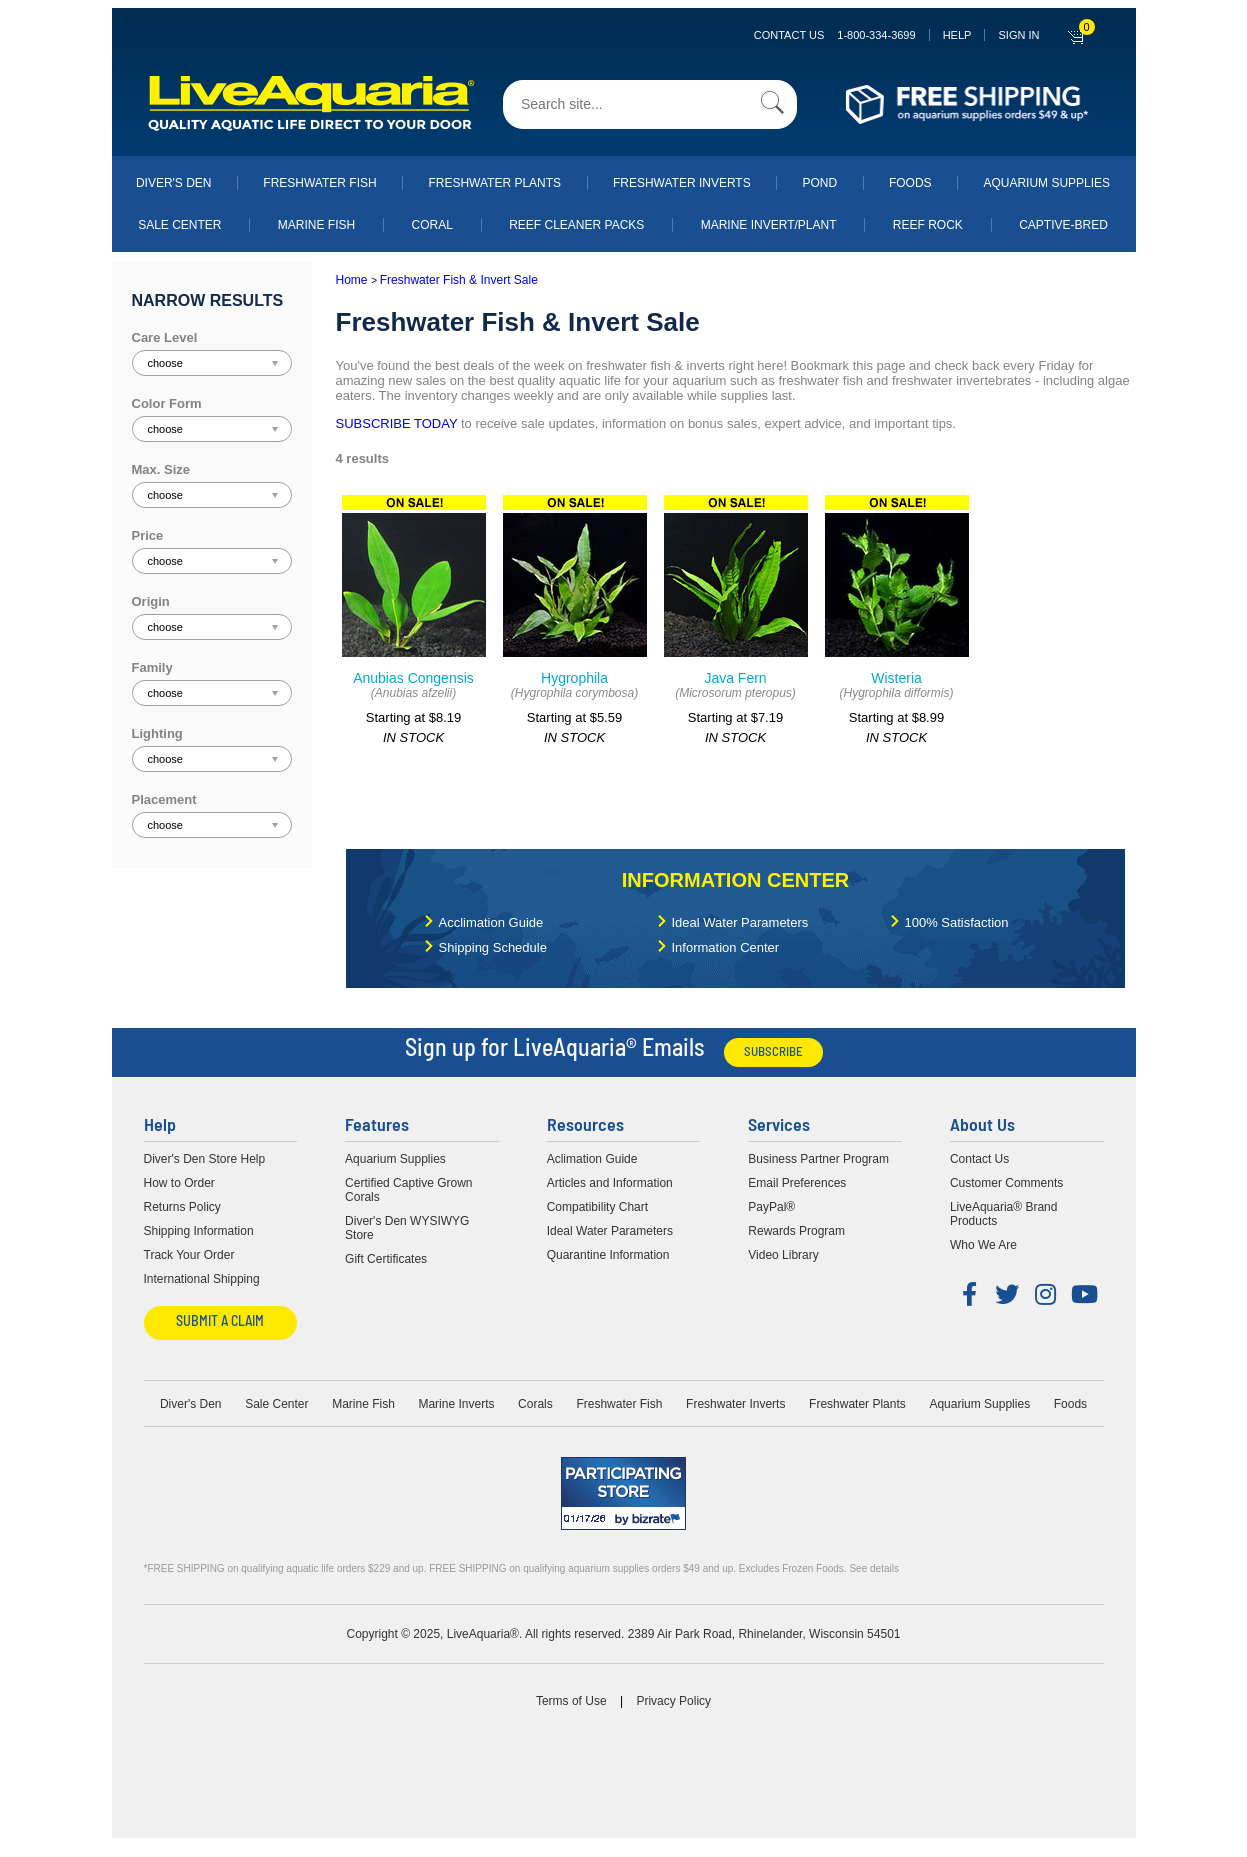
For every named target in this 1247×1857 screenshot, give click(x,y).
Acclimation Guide (491, 922)
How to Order (179, 1183)
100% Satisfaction (957, 922)
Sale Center (179, 225)
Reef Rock (928, 225)
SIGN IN (1018, 35)
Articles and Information (610, 1183)
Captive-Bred (1063, 225)
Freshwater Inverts (682, 183)
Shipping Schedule (493, 947)
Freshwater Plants (494, 183)
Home (352, 280)
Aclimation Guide (592, 1159)
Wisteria (896, 678)
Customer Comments (1006, 1183)
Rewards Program (796, 1231)
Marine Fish (316, 225)
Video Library (783, 1255)
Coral (432, 225)
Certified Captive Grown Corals (408, 1190)
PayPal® (771, 1207)
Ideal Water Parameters (740, 922)
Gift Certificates (386, 1259)
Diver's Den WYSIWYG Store (407, 1228)
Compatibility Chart (597, 1207)
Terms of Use (571, 1701)
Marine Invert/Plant (769, 225)
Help (957, 35)
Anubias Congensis (413, 678)
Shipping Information (199, 1231)
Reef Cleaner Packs (576, 225)
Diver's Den (174, 183)
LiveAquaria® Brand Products (1004, 1214)
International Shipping (202, 1279)
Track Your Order (189, 1255)
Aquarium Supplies (1046, 183)
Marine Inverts (456, 1404)
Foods (910, 183)
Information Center (735, 880)
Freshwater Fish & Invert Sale (459, 280)
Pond (819, 183)
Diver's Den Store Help (205, 1159)
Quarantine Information (608, 1255)
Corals (535, 1404)
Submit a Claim (220, 1322)
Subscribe (773, 1052)
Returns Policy (182, 1207)
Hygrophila (574, 678)
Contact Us (835, 35)
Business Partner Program (818, 1159)
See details (873, 1568)
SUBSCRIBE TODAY (397, 423)
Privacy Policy (673, 1701)
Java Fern (735, 678)
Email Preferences (797, 1183)
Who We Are (983, 1245)
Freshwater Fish (319, 183)
